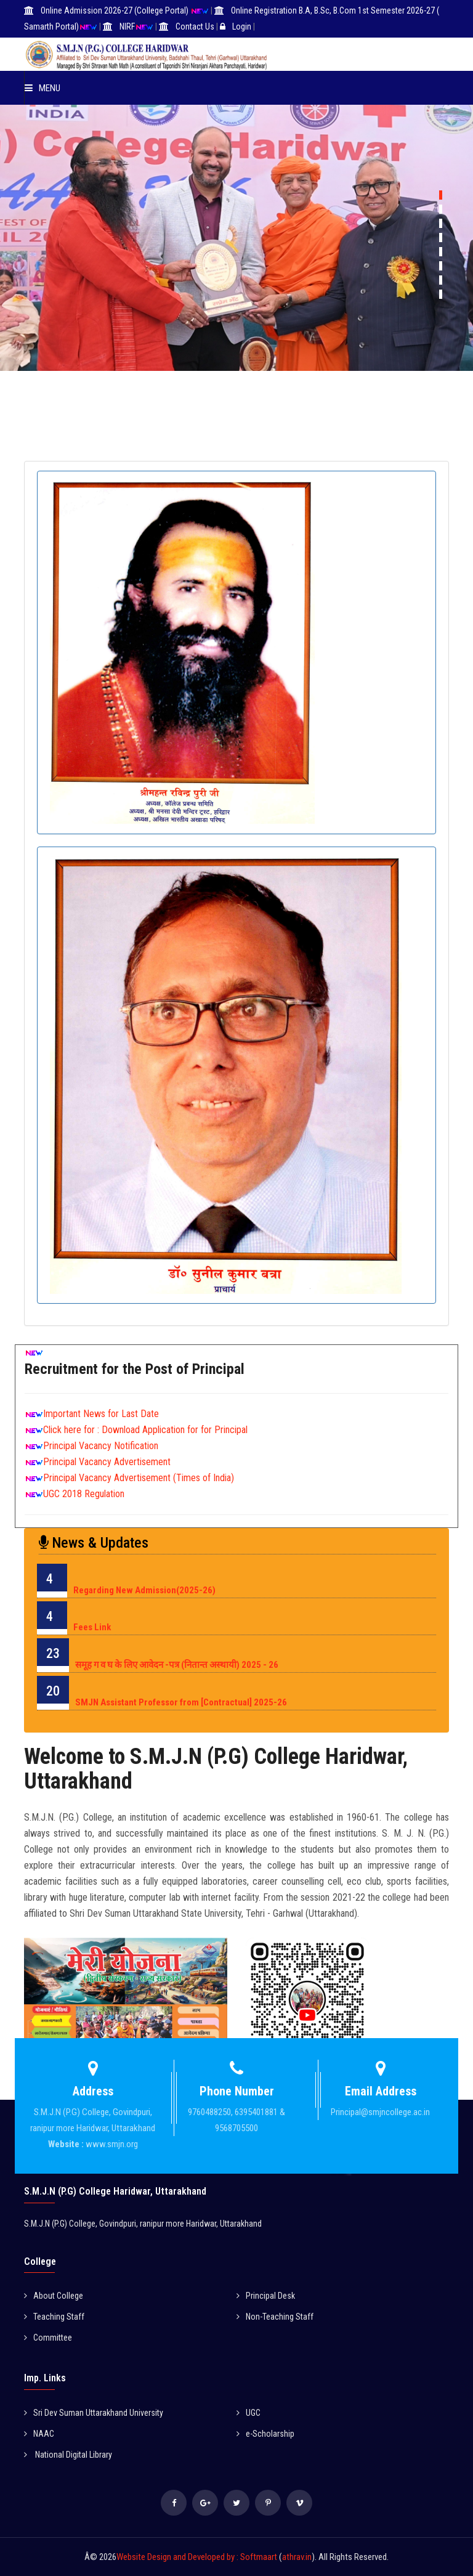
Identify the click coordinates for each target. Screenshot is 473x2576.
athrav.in (297, 2556)
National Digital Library (68, 2455)
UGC (248, 2413)
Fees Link (92, 1627)
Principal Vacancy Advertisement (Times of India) (138, 1478)
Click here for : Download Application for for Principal (145, 1430)
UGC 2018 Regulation (83, 1494)
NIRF (127, 26)
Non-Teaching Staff (274, 2317)
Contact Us (195, 26)
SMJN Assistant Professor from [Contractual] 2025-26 (181, 1702)
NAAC (39, 2434)
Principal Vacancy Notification (100, 1446)
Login (241, 26)
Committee (48, 2337)
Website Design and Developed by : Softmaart (197, 2556)
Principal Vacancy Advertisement (107, 1462)
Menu (42, 88)
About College (53, 2296)
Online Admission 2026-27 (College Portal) (115, 10)
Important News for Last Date (101, 1414)
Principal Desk (265, 2296)
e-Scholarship (265, 2434)
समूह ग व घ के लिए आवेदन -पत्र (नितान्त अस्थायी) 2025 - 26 (176, 1664)
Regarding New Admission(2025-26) (144, 1590)
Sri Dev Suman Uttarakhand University (93, 2413)
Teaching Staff (54, 2317)
